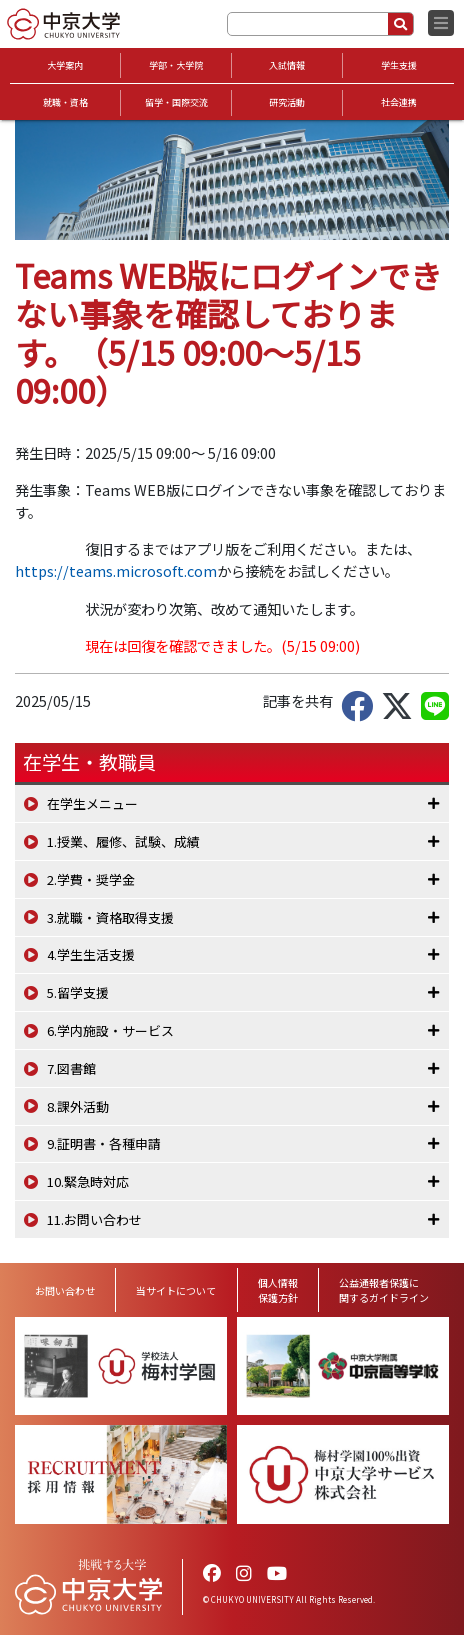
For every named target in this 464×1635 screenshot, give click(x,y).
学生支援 (399, 65)
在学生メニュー (92, 803)
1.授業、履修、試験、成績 (123, 841)
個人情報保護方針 (278, 1290)
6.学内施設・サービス (110, 1030)
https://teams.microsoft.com (116, 570)
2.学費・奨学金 (91, 879)
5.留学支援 (78, 992)
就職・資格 (65, 102)
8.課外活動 (78, 1106)
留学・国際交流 (176, 102)
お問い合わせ (65, 1290)
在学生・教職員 (89, 762)
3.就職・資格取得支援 (110, 917)
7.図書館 (71, 1068)
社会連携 (399, 102)
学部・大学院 (176, 65)
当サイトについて (176, 1290)
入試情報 (287, 65)
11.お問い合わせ (94, 1219)
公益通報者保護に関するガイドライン (384, 1290)
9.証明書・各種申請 (104, 1143)
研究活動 (287, 102)
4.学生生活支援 (91, 954)
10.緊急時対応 (88, 1181)
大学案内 (65, 65)
